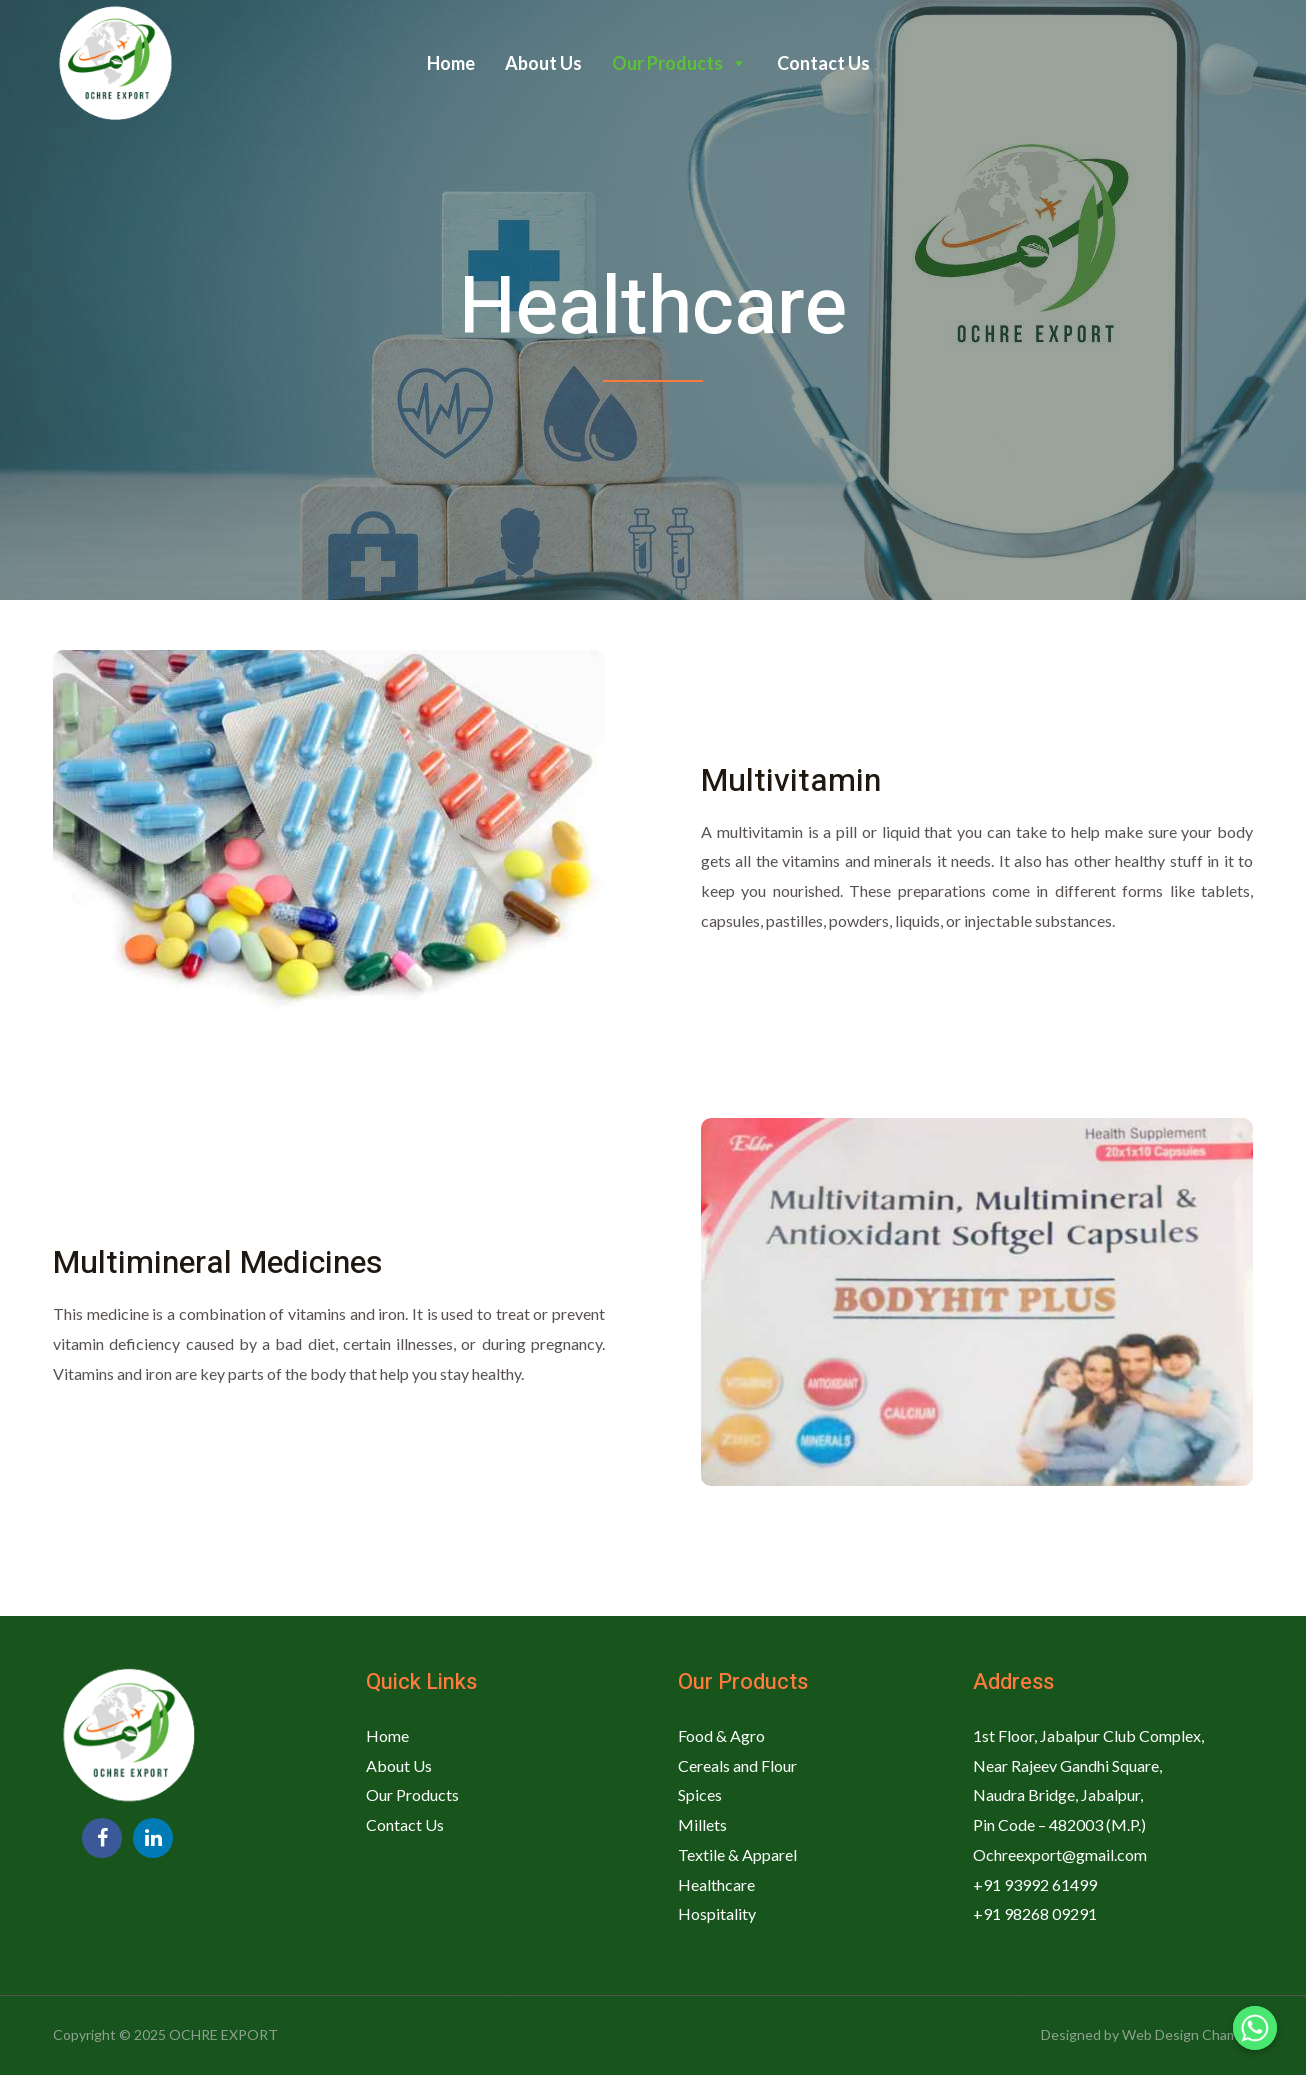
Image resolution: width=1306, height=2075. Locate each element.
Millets (702, 1824)
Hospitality (717, 1913)
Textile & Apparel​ (737, 1854)
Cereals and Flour (737, 1765)
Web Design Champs (1187, 2034)
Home (451, 63)
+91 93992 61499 (1035, 1884)
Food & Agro (721, 1735)
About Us (543, 63)
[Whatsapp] (1255, 2028)
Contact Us (823, 63)
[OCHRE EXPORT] (113, 61)
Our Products (679, 63)
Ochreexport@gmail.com (1060, 1854)
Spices (700, 1794)
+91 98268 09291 (1035, 1913)
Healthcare (716, 1884)
